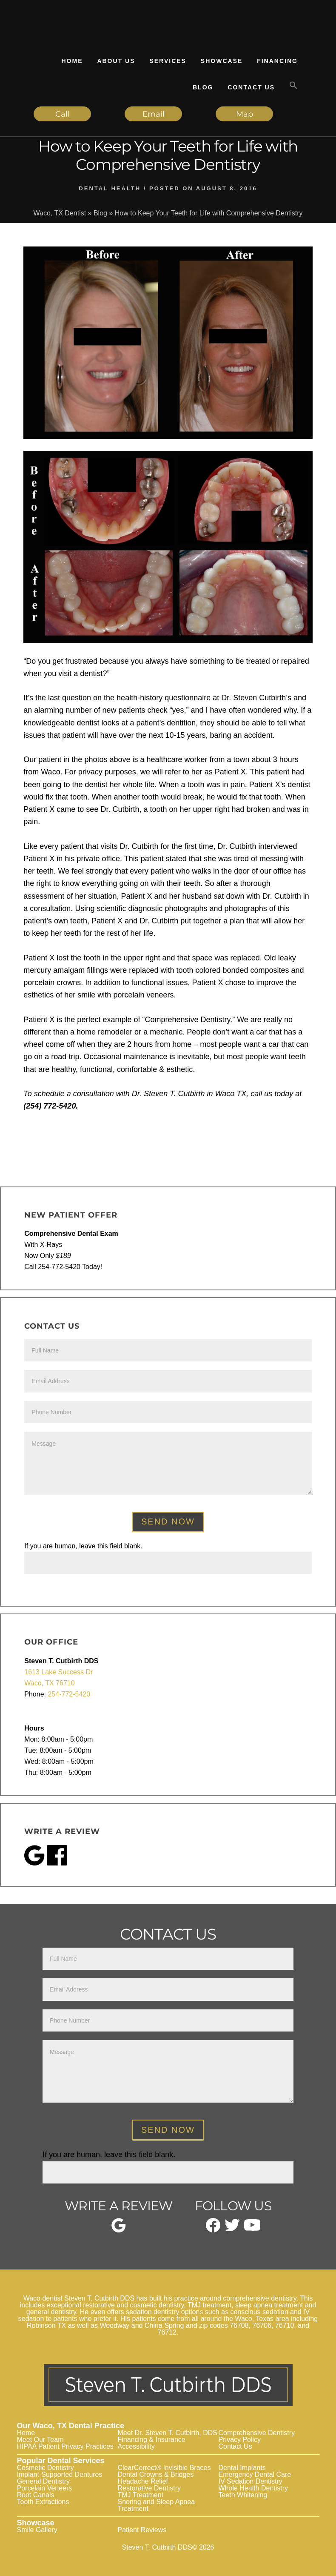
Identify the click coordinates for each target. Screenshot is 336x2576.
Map (244, 114)
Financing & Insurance (151, 2439)
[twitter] (232, 2228)
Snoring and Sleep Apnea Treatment (156, 2505)
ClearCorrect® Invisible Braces (164, 2467)
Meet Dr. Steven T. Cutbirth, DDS (167, 2432)
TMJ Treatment (141, 2495)
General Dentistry (43, 2481)
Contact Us (235, 2446)
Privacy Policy (240, 2439)
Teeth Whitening (243, 2495)
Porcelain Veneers (44, 2488)
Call (62, 114)
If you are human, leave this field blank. (83, 1546)
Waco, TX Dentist (60, 213)
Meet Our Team (40, 2439)
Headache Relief (143, 2481)
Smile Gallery (37, 2529)
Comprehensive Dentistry (257, 2432)
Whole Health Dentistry (253, 2488)
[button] (293, 85)
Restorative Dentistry (149, 2488)
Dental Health (110, 188)
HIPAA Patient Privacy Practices (65, 2446)
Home (26, 2432)
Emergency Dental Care (255, 2474)
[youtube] (252, 2228)
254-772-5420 (69, 1694)
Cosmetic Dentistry (45, 2467)
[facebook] (213, 2230)
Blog (100, 213)
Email (153, 114)
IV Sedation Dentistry (250, 2481)
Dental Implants (242, 2467)
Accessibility (136, 2446)
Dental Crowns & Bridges (156, 2474)
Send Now (168, 1521)
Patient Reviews (142, 2529)
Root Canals (35, 2495)
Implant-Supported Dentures (60, 2474)
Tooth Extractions (43, 2501)
